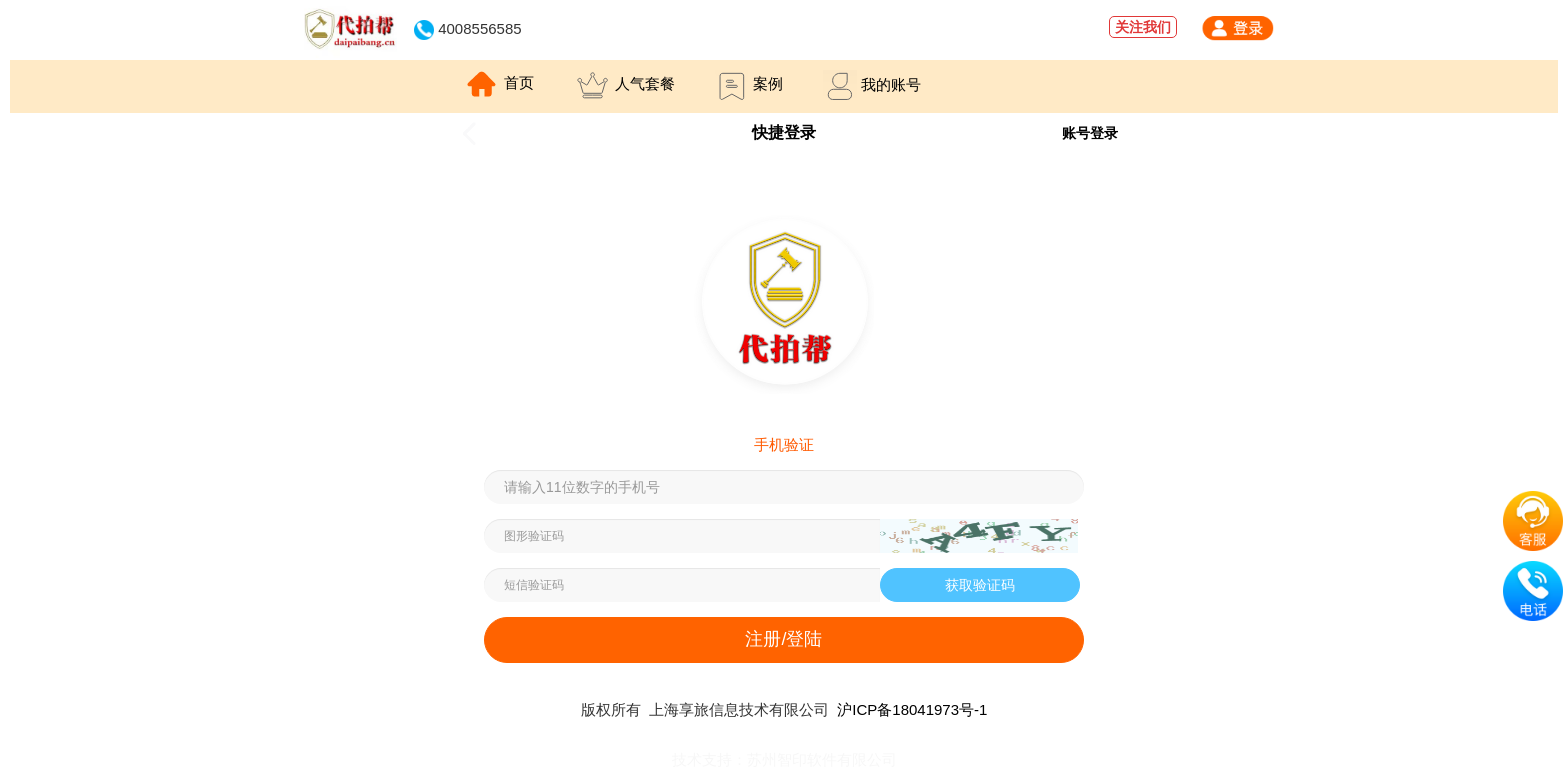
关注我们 (1143, 27)
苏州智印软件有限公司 (822, 759)
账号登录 (1090, 133)
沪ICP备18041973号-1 (912, 709)
